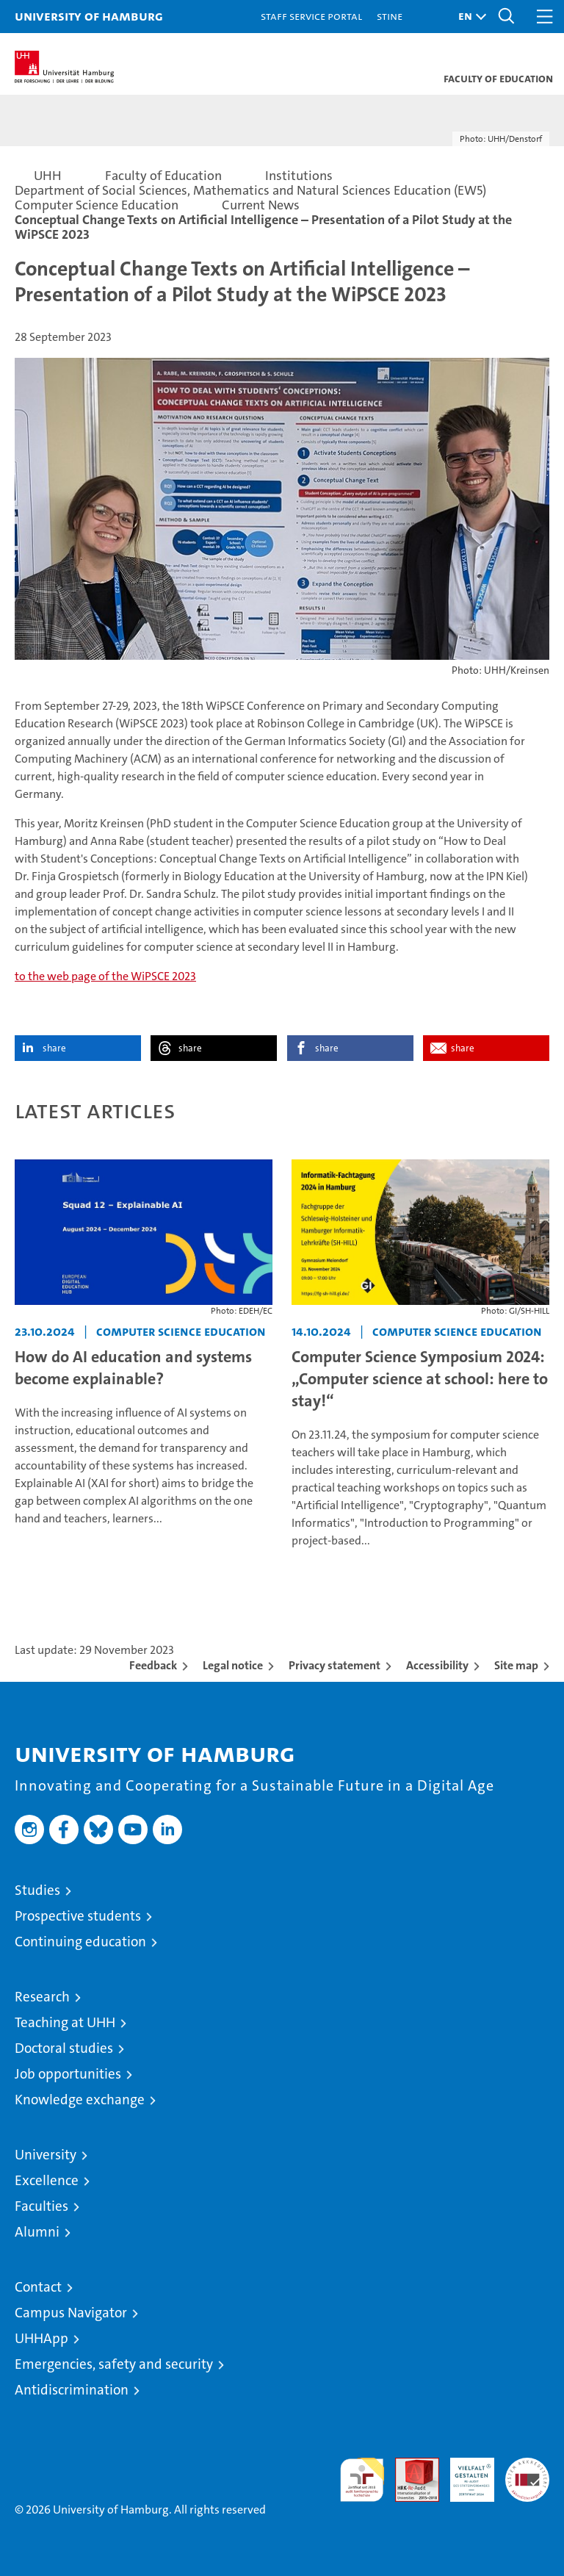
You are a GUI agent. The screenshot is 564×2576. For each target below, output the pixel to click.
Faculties (41, 2206)
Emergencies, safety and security (114, 2364)
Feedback (153, 1665)
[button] (468, 16)
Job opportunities (68, 2074)
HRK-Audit (464, 2473)
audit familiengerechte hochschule (362, 2480)
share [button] (54, 1048)
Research (42, 1996)
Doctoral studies (64, 2048)
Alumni (37, 2232)
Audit (409, 2465)
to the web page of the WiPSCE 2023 (105, 976)
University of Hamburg (89, 16)
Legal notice (233, 1665)
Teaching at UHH (65, 2022)
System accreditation (527, 2473)
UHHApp (41, 2338)
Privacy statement (334, 1665)
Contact (38, 2287)
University (45, 2154)
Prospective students (78, 1916)
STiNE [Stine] (389, 16)
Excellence (47, 2180)
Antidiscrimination (72, 2390)
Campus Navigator (71, 2312)
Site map (516, 1665)
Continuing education (80, 1941)
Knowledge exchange (80, 2099)
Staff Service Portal (311, 16)
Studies (37, 1890)
